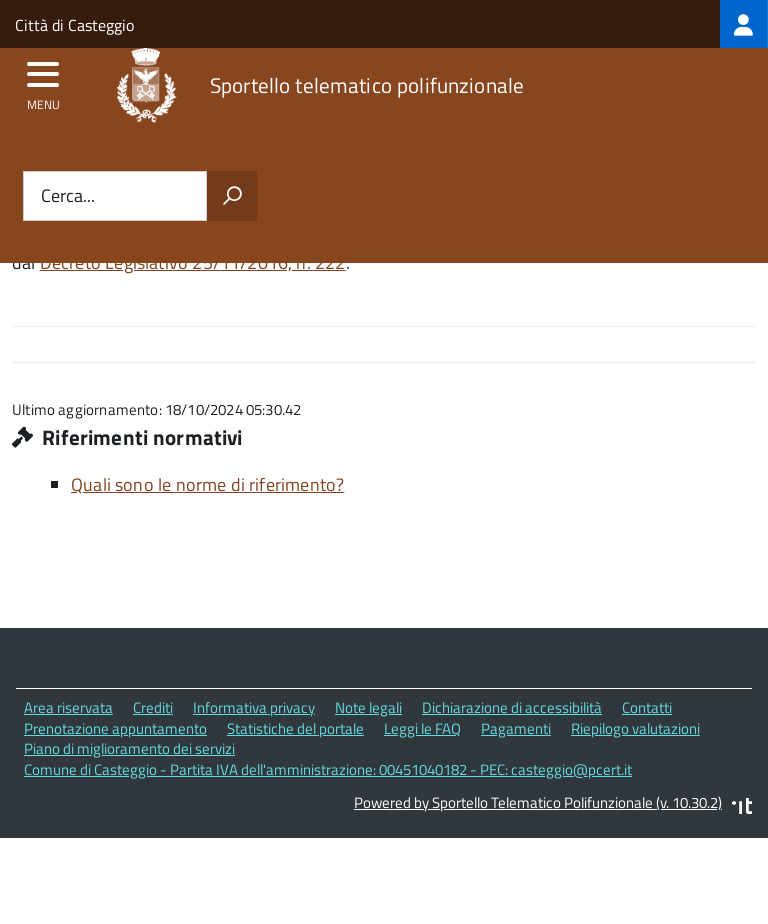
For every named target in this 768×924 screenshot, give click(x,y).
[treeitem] (744, 24)
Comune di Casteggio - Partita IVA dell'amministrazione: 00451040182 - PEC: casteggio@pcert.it (328, 769)
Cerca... (68, 196)
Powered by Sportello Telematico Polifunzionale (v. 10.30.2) (538, 802)
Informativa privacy (254, 707)
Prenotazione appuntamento (115, 728)
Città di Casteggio (74, 25)
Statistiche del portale (295, 728)
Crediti (153, 707)
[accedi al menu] (43, 81)
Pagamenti (516, 728)
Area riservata (68, 707)
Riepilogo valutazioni (635, 728)
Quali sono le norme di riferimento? (207, 484)
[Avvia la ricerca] (232, 196)
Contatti (647, 707)
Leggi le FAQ (422, 728)
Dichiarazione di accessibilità (512, 707)
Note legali (368, 707)
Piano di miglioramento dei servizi (129, 748)
